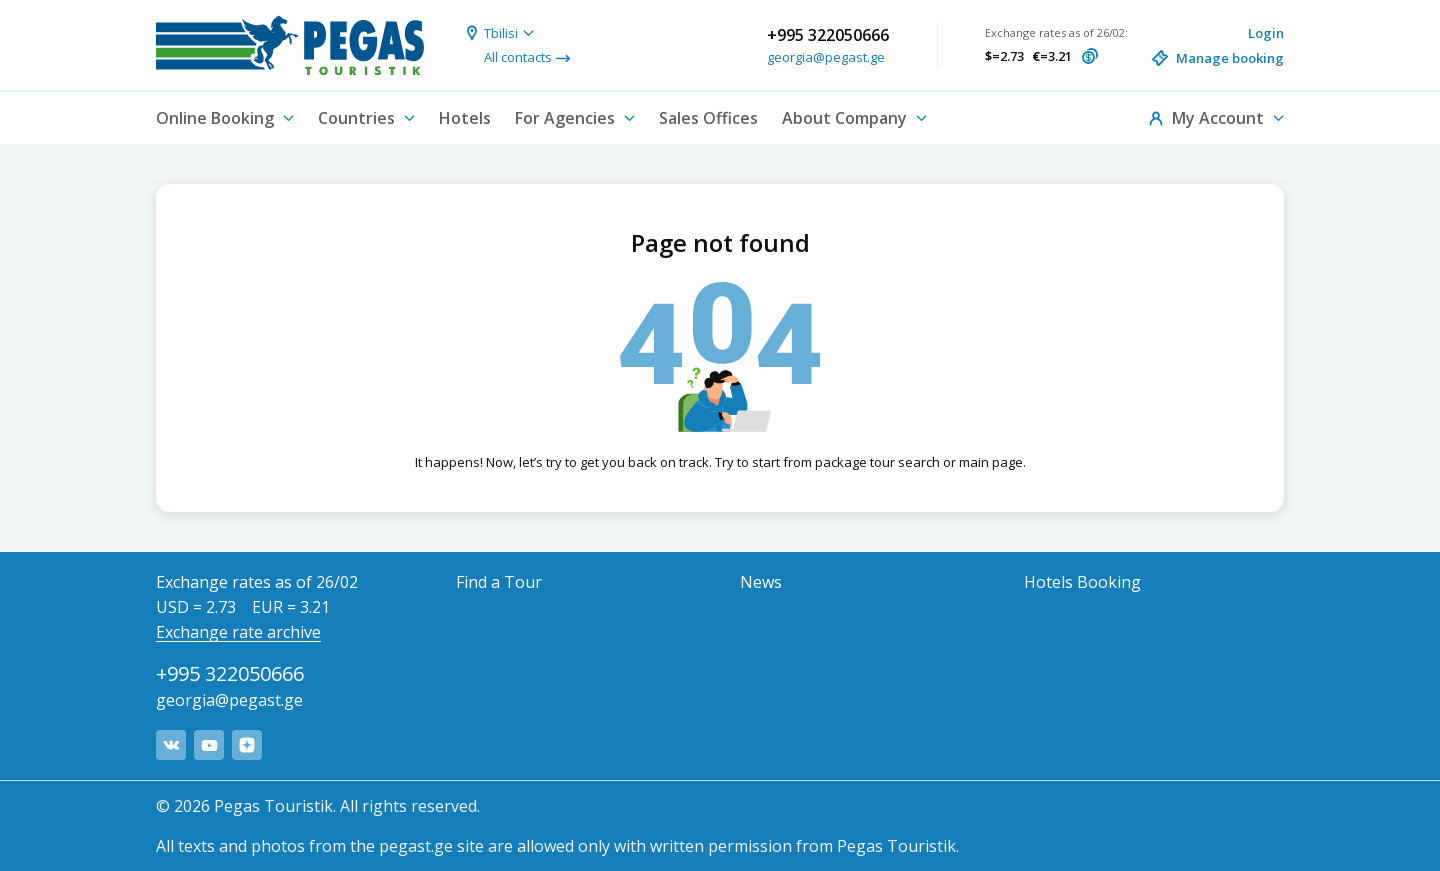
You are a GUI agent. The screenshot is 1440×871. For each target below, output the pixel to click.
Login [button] (1266, 33)
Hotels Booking (1082, 582)
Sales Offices (708, 118)
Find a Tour (499, 582)
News (761, 582)
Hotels (465, 118)
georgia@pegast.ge (826, 57)
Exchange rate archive (238, 632)
